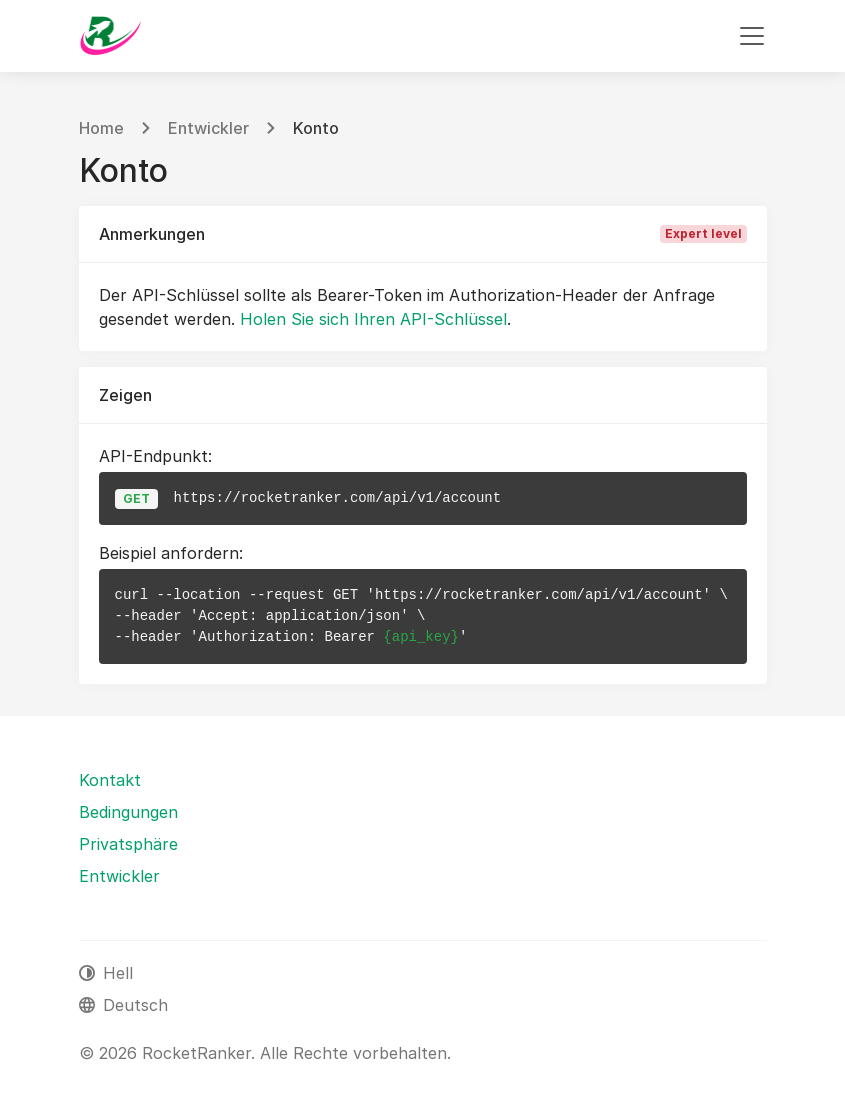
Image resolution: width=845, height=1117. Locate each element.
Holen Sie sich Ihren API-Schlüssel (373, 319)
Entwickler (208, 128)
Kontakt (110, 780)
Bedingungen (128, 812)
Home (101, 128)
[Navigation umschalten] (752, 36)
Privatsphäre (128, 844)
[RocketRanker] (110, 36)
